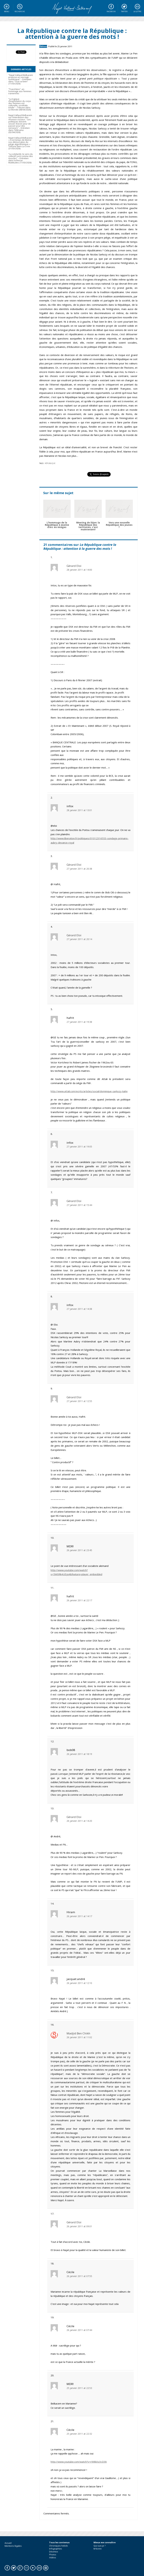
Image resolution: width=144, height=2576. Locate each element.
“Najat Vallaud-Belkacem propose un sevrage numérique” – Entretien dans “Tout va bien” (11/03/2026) (20, 79)
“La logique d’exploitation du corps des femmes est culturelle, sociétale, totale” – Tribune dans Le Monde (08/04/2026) (19, 104)
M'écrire (98, 2548)
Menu (6, 11)
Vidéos (52, 2557)
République (50, 463)
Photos (52, 2554)
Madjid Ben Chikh (78, 2033)
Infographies (55, 2548)
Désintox (53, 2551)
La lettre (137, 11)
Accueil (8, 2542)
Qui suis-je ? (100, 2545)
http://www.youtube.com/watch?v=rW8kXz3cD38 (79, 2461)
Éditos (43, 46)
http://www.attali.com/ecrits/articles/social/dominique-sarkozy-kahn (89, 1091)
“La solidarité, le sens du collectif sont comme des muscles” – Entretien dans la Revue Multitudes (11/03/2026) (20, 158)
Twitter (124, 11)
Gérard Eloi (74, 566)
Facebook (111, 11)
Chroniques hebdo (58, 2545)
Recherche (20, 11)
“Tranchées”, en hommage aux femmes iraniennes (19, 91)
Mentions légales (13, 2545)
